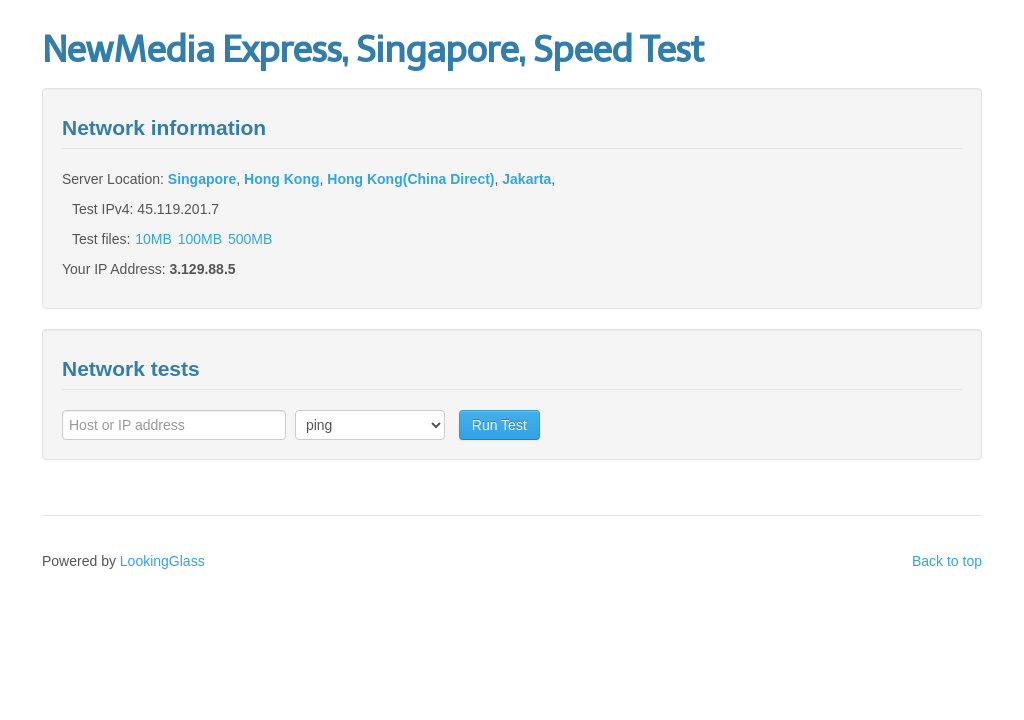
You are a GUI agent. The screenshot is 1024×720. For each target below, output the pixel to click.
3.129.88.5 (202, 269)
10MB (153, 239)
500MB (250, 239)
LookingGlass (162, 561)
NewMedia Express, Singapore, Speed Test (372, 49)
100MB (200, 239)
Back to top (947, 561)
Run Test (499, 425)
